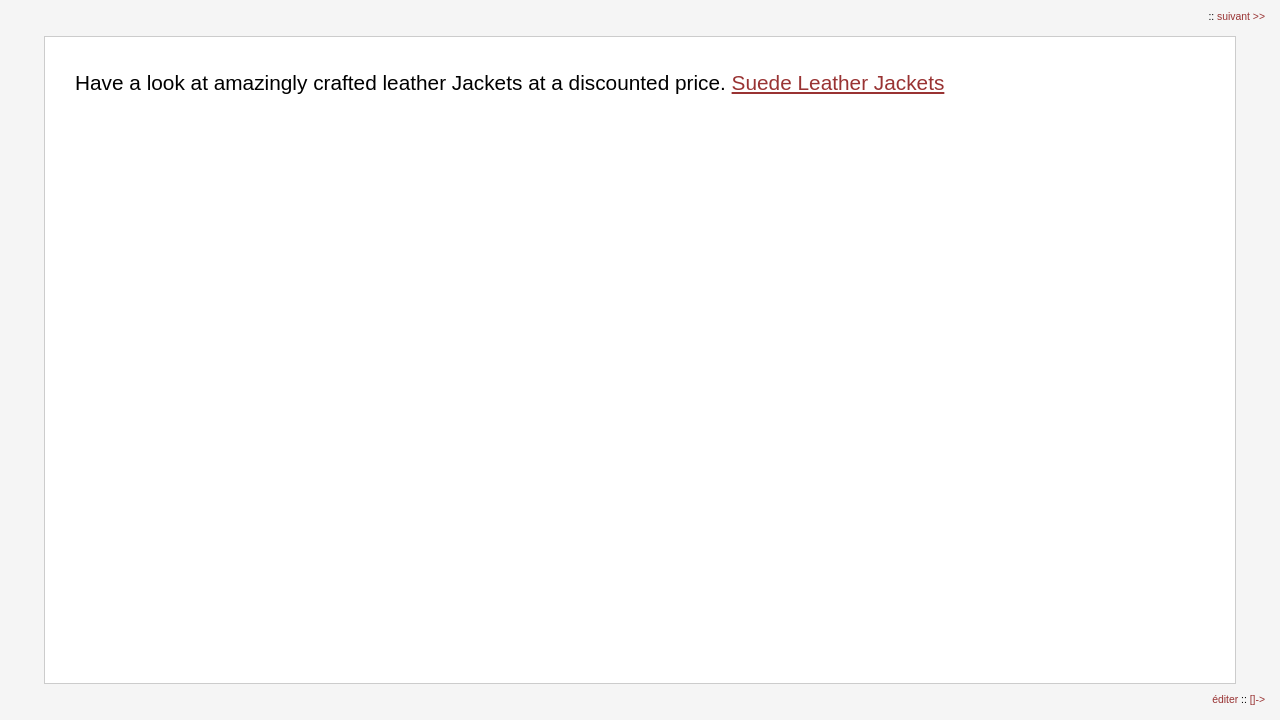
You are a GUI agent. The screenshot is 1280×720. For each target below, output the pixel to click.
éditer (1226, 699)
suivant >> (1241, 16)
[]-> (1257, 699)
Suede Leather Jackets (838, 82)
